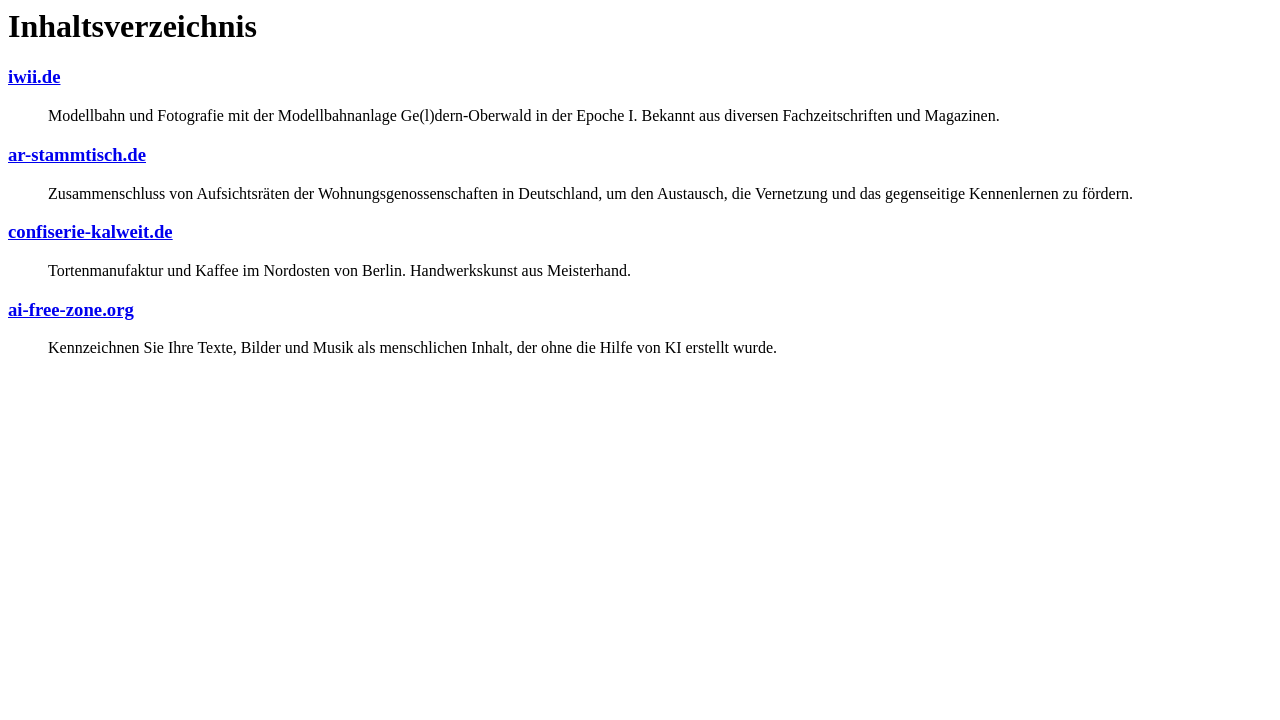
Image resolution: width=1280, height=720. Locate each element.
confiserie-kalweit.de (90, 231)
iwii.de (34, 76)
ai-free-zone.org (71, 309)
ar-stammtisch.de (77, 154)
